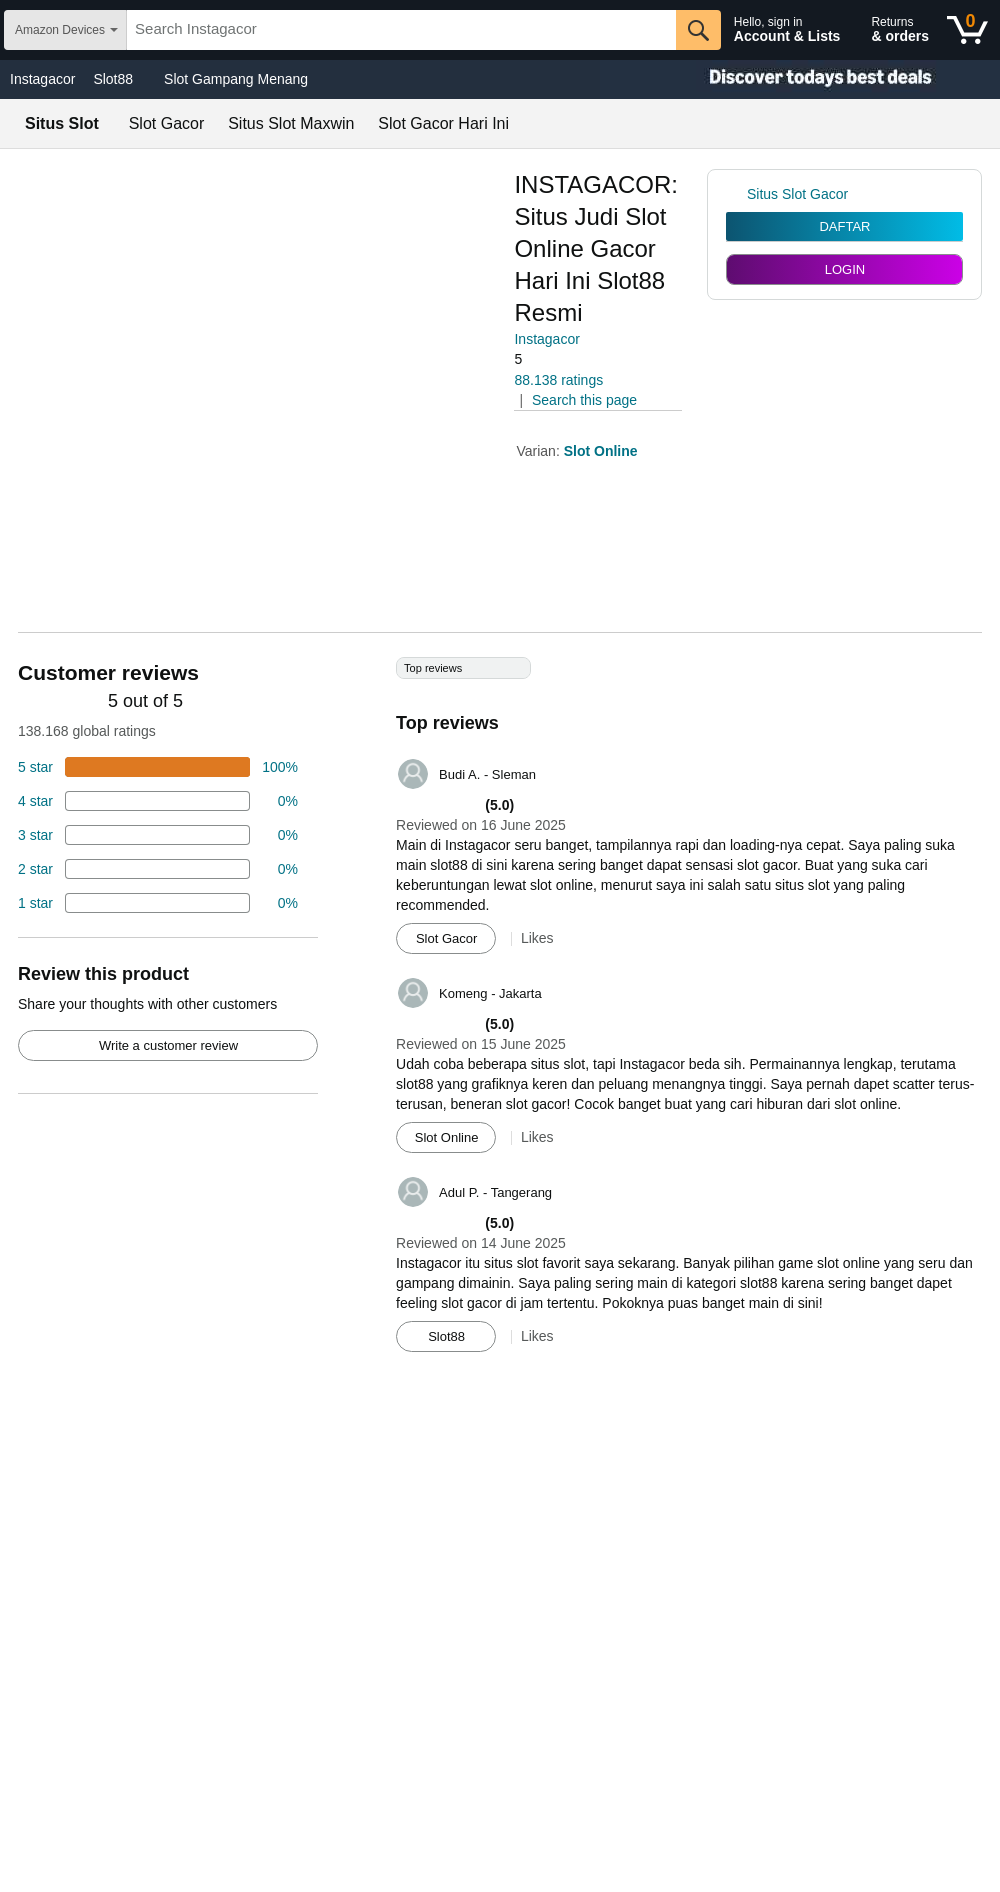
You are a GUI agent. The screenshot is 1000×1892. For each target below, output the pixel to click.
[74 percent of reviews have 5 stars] (158, 767)
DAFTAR (844, 226)
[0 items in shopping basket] (967, 30)
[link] (736, 194)
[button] (570, 359)
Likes (537, 938)
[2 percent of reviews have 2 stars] (158, 869)
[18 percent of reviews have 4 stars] (158, 801)
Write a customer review (168, 1045)
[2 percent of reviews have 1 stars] (158, 903)
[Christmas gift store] (800, 79)
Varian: (539, 451)
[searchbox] (401, 30)
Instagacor (42, 79)
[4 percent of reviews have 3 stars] (158, 835)
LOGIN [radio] (845, 269)
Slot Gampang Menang (236, 79)
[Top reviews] (500, 1012)
